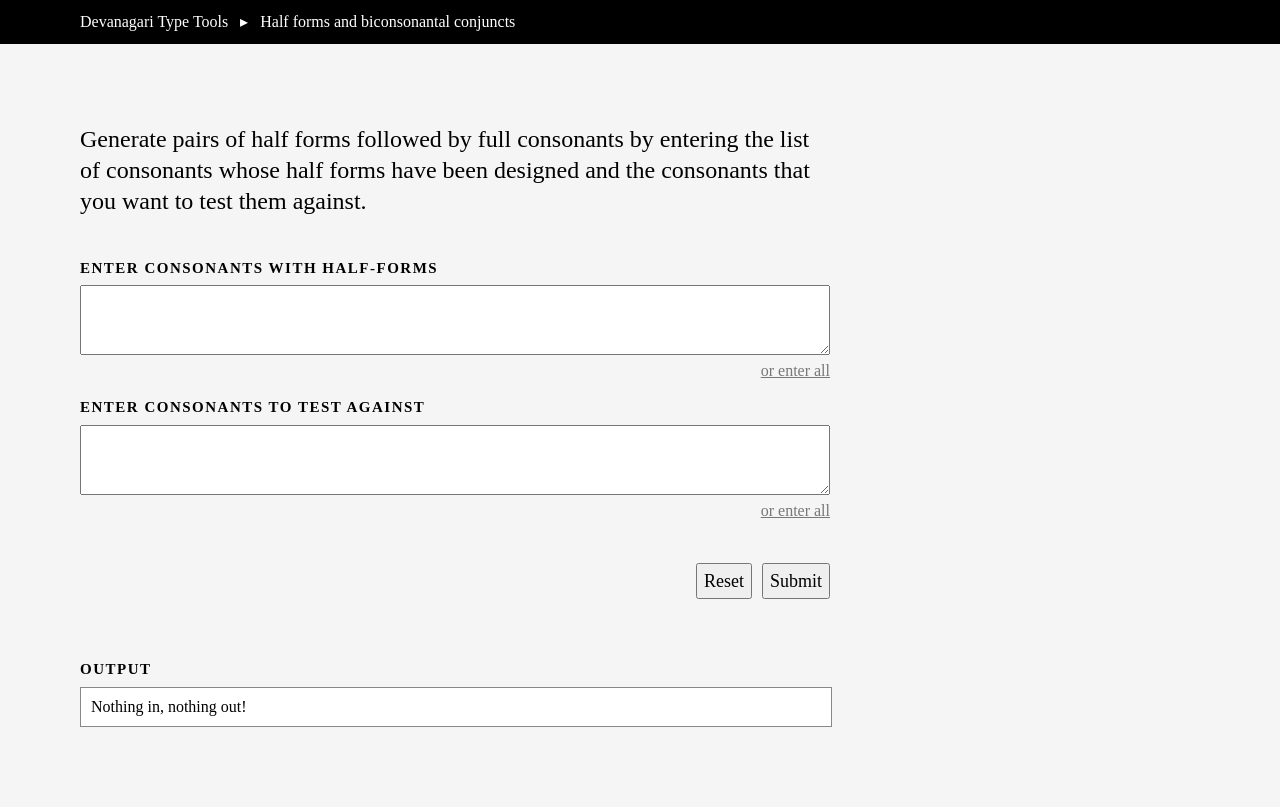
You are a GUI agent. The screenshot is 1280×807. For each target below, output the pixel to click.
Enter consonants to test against (252, 407)
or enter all (795, 370)
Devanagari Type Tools (154, 21)
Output (116, 669)
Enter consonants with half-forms (259, 268)
